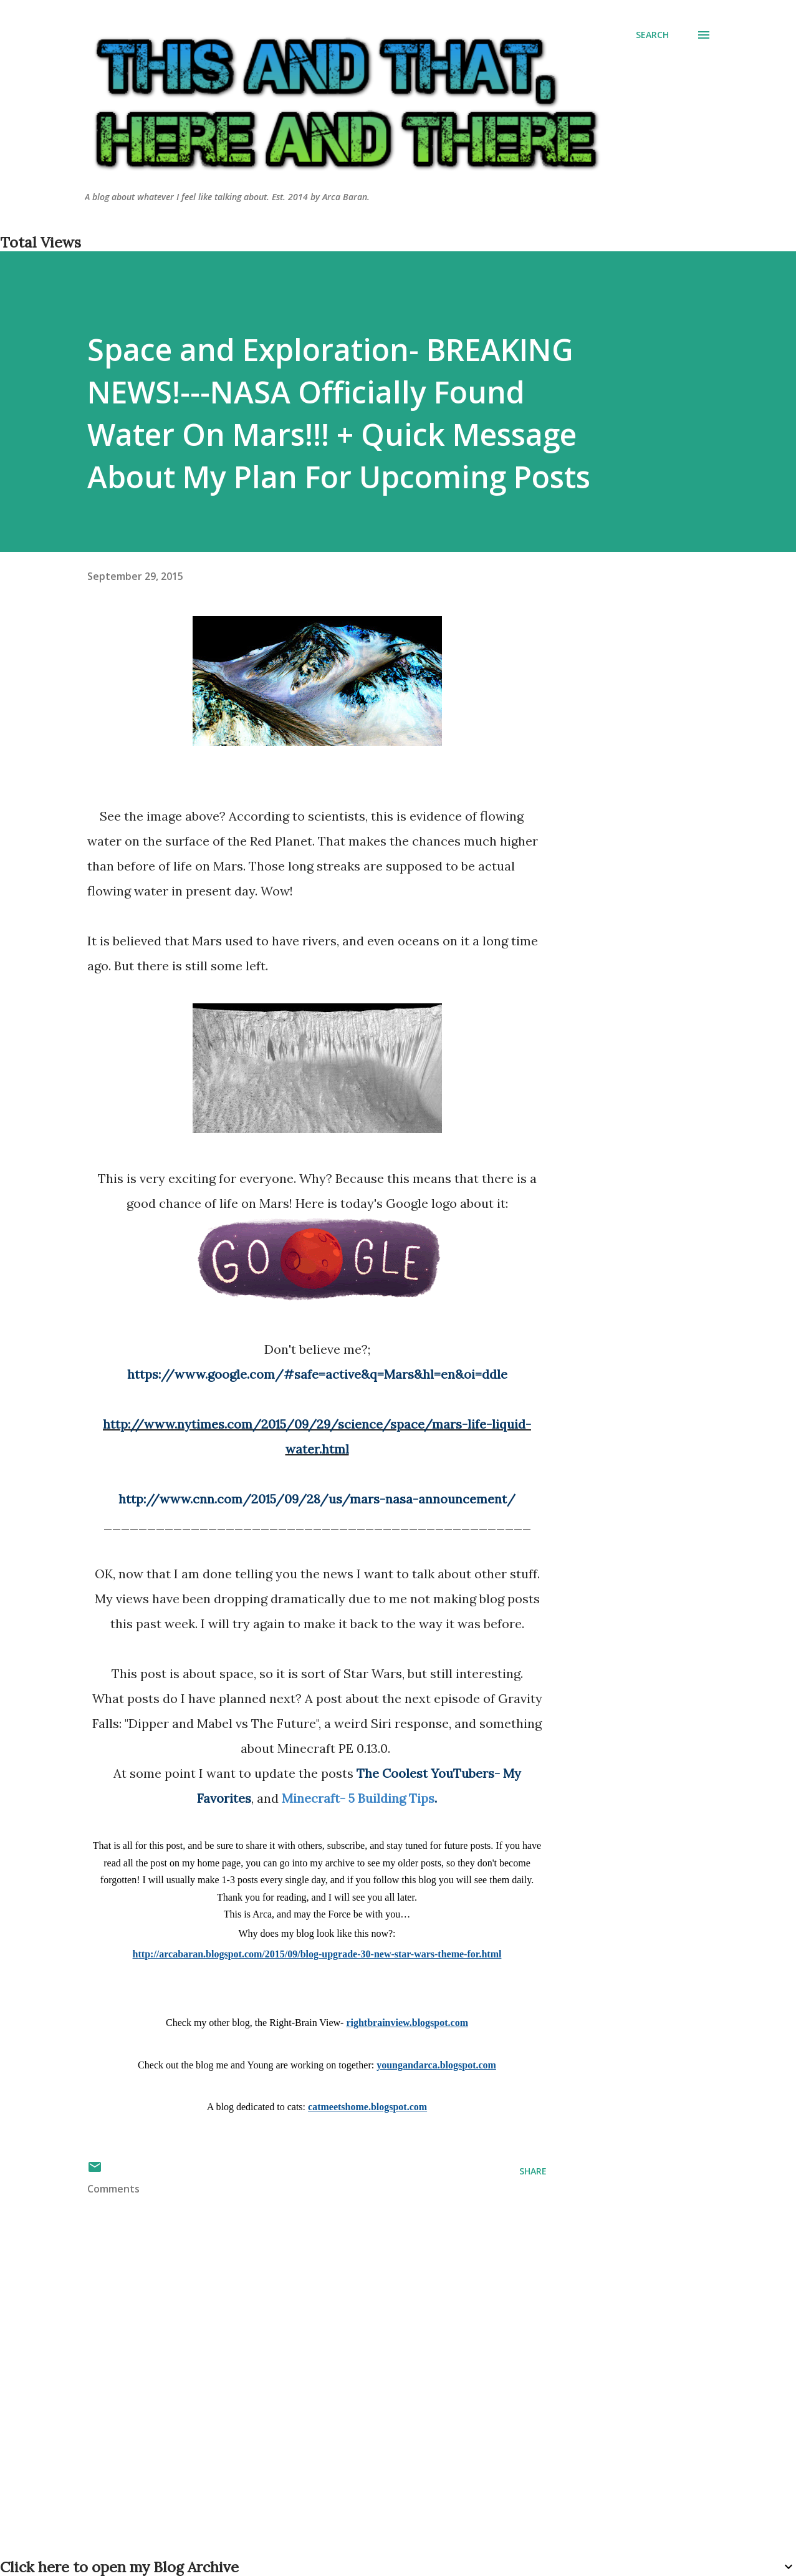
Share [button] (533, 2171)
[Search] (652, 34)
